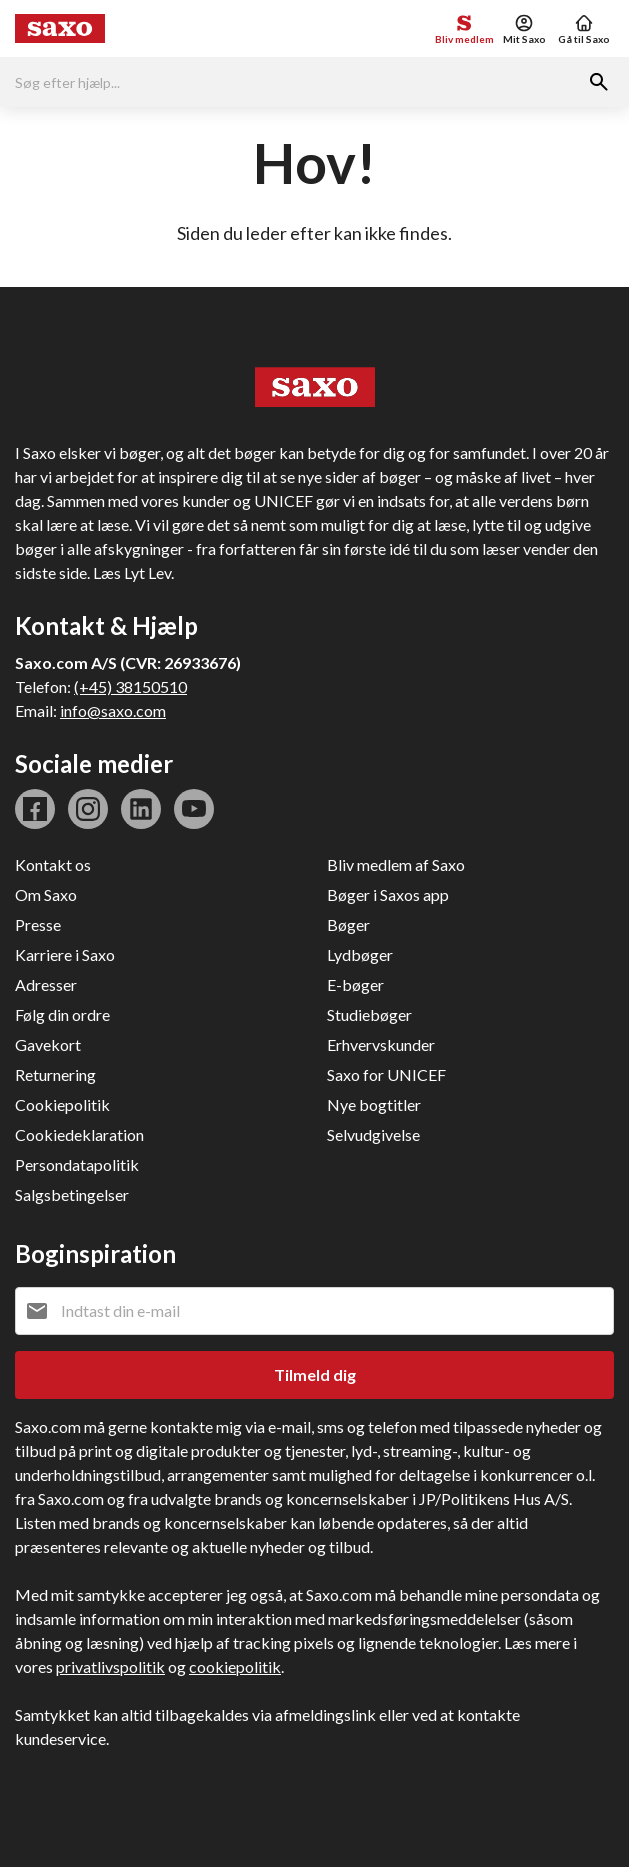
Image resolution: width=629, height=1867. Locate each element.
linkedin (141, 809)
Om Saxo (46, 894)
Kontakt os (53, 864)
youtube (194, 809)
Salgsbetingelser (72, 1194)
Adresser (46, 984)
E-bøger (355, 984)
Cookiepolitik (62, 1104)
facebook (35, 809)
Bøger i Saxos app (388, 894)
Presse (38, 924)
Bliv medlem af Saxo (396, 864)
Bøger (348, 924)
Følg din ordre (62, 1014)
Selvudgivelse (373, 1134)
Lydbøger (360, 954)
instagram (88, 809)
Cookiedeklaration (79, 1134)
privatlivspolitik (110, 1666)
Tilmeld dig (315, 1374)
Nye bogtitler (374, 1104)
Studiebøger (369, 1014)
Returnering (55, 1074)
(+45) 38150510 (130, 686)
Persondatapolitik (77, 1164)
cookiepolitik (235, 1666)
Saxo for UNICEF (386, 1074)
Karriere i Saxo (65, 954)
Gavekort (48, 1044)
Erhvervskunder (381, 1044)
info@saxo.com (113, 710)
